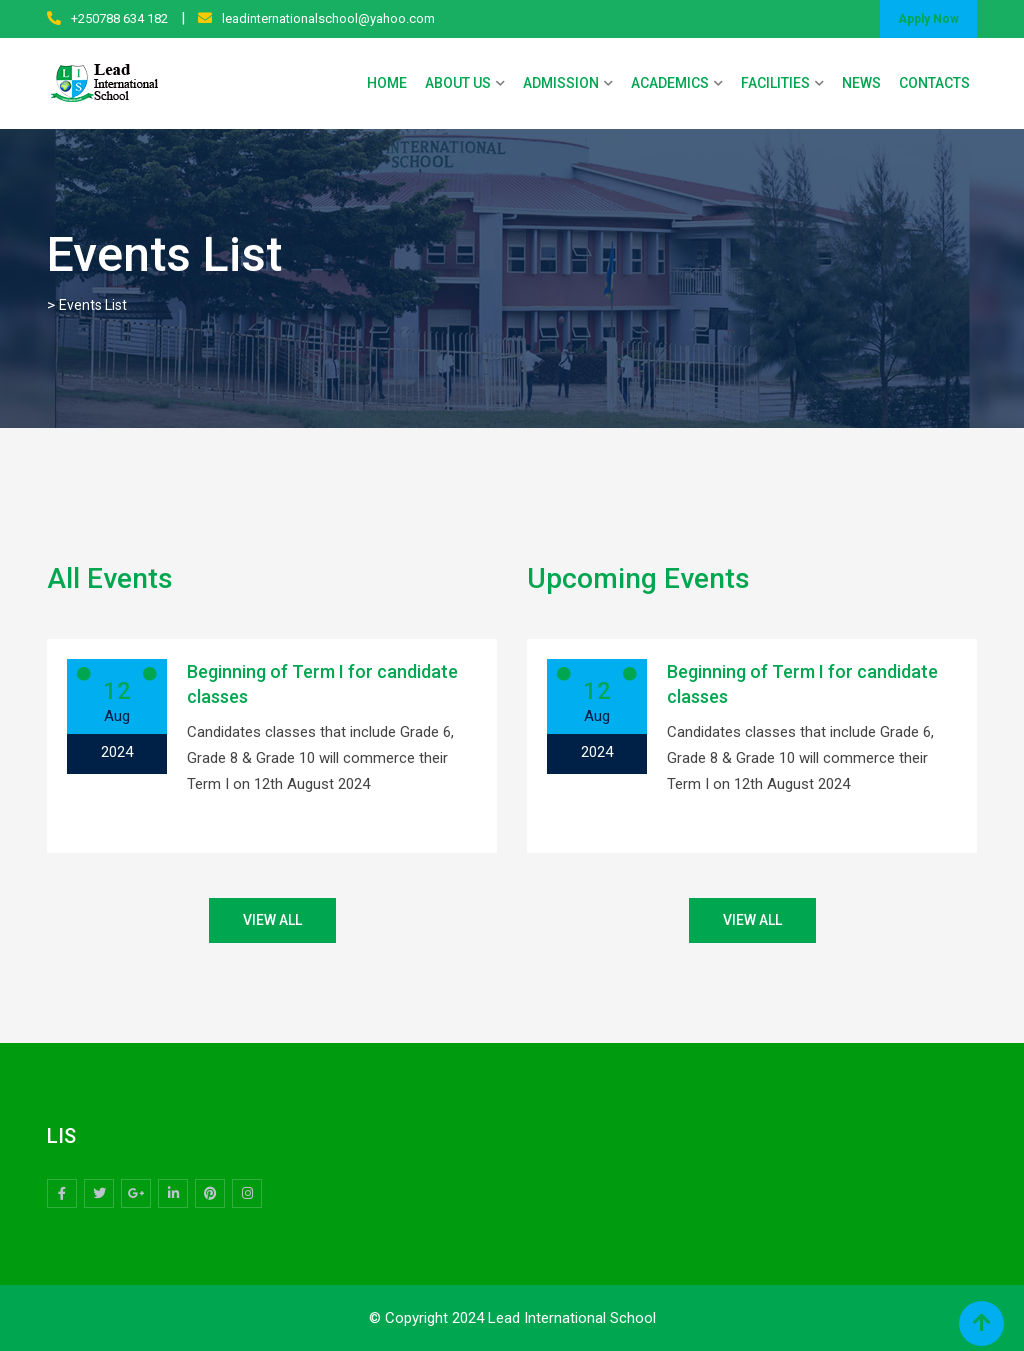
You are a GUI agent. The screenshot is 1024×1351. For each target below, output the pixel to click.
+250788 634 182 (119, 18)
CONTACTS (934, 83)
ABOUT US (458, 83)
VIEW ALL (272, 920)
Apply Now (928, 19)
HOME (387, 83)
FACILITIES (775, 83)
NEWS (861, 83)
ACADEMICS (670, 83)
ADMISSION (561, 83)
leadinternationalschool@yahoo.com (328, 18)
